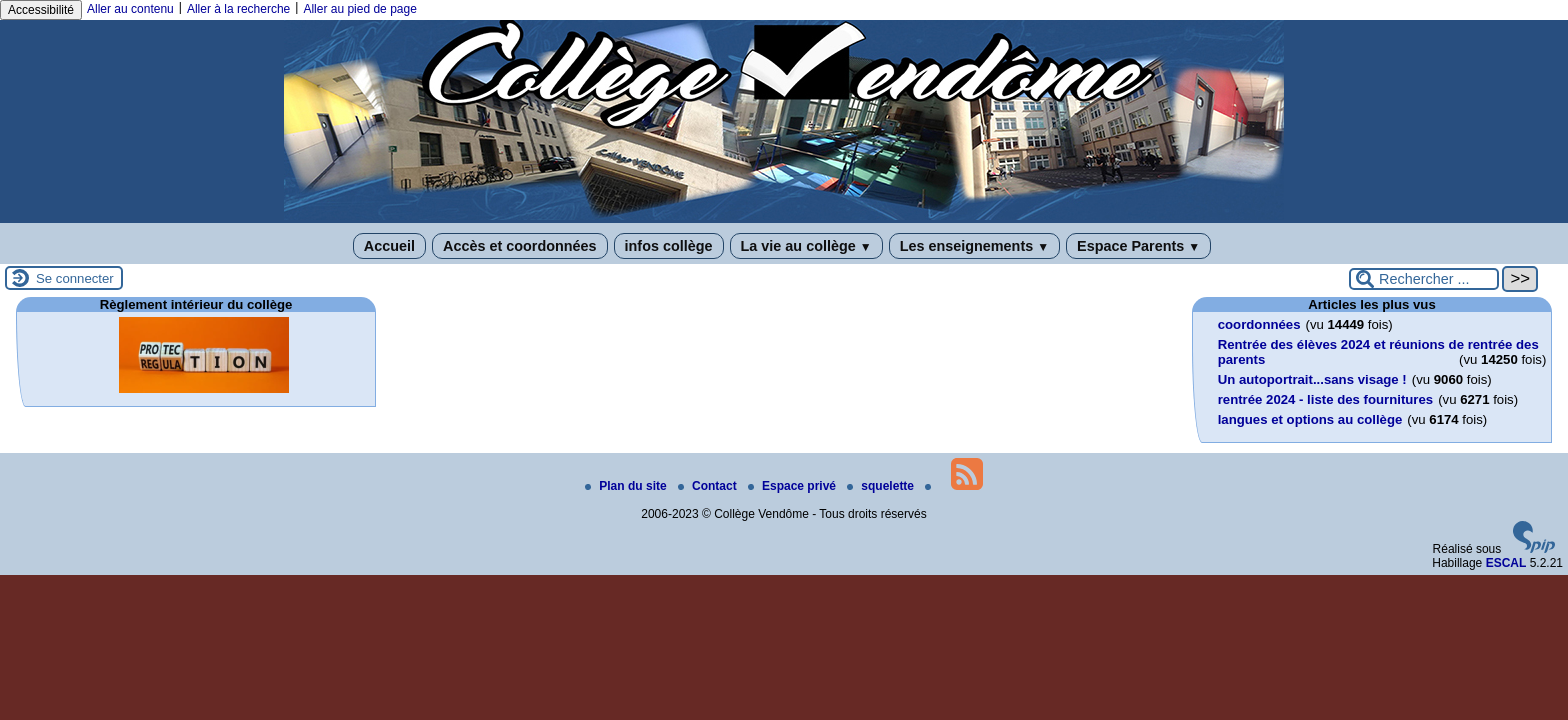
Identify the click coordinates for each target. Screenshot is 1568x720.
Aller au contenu (130, 9)
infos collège (669, 246)
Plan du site (627, 486)
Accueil (389, 246)
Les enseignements (974, 246)
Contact (709, 486)
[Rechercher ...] (1424, 279)
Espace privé (793, 486)
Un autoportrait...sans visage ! (1312, 379)
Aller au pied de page (359, 9)
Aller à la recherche (238, 9)
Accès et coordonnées (520, 246)
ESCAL (1506, 563)
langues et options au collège (1310, 419)
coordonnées (1259, 324)
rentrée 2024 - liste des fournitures (1325, 399)
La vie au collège (806, 246)
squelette (882, 486)
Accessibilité (41, 10)
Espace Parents (1138, 246)
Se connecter (75, 278)
